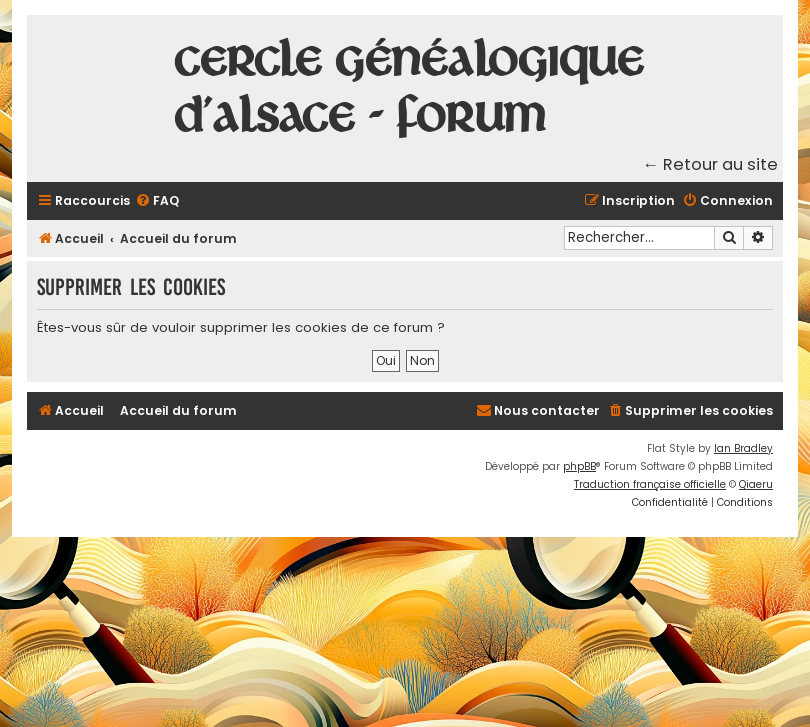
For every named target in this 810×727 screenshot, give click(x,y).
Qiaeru (756, 484)
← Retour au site (711, 164)
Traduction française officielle (650, 484)
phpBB (579, 466)
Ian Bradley (743, 448)
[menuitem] (157, 201)
